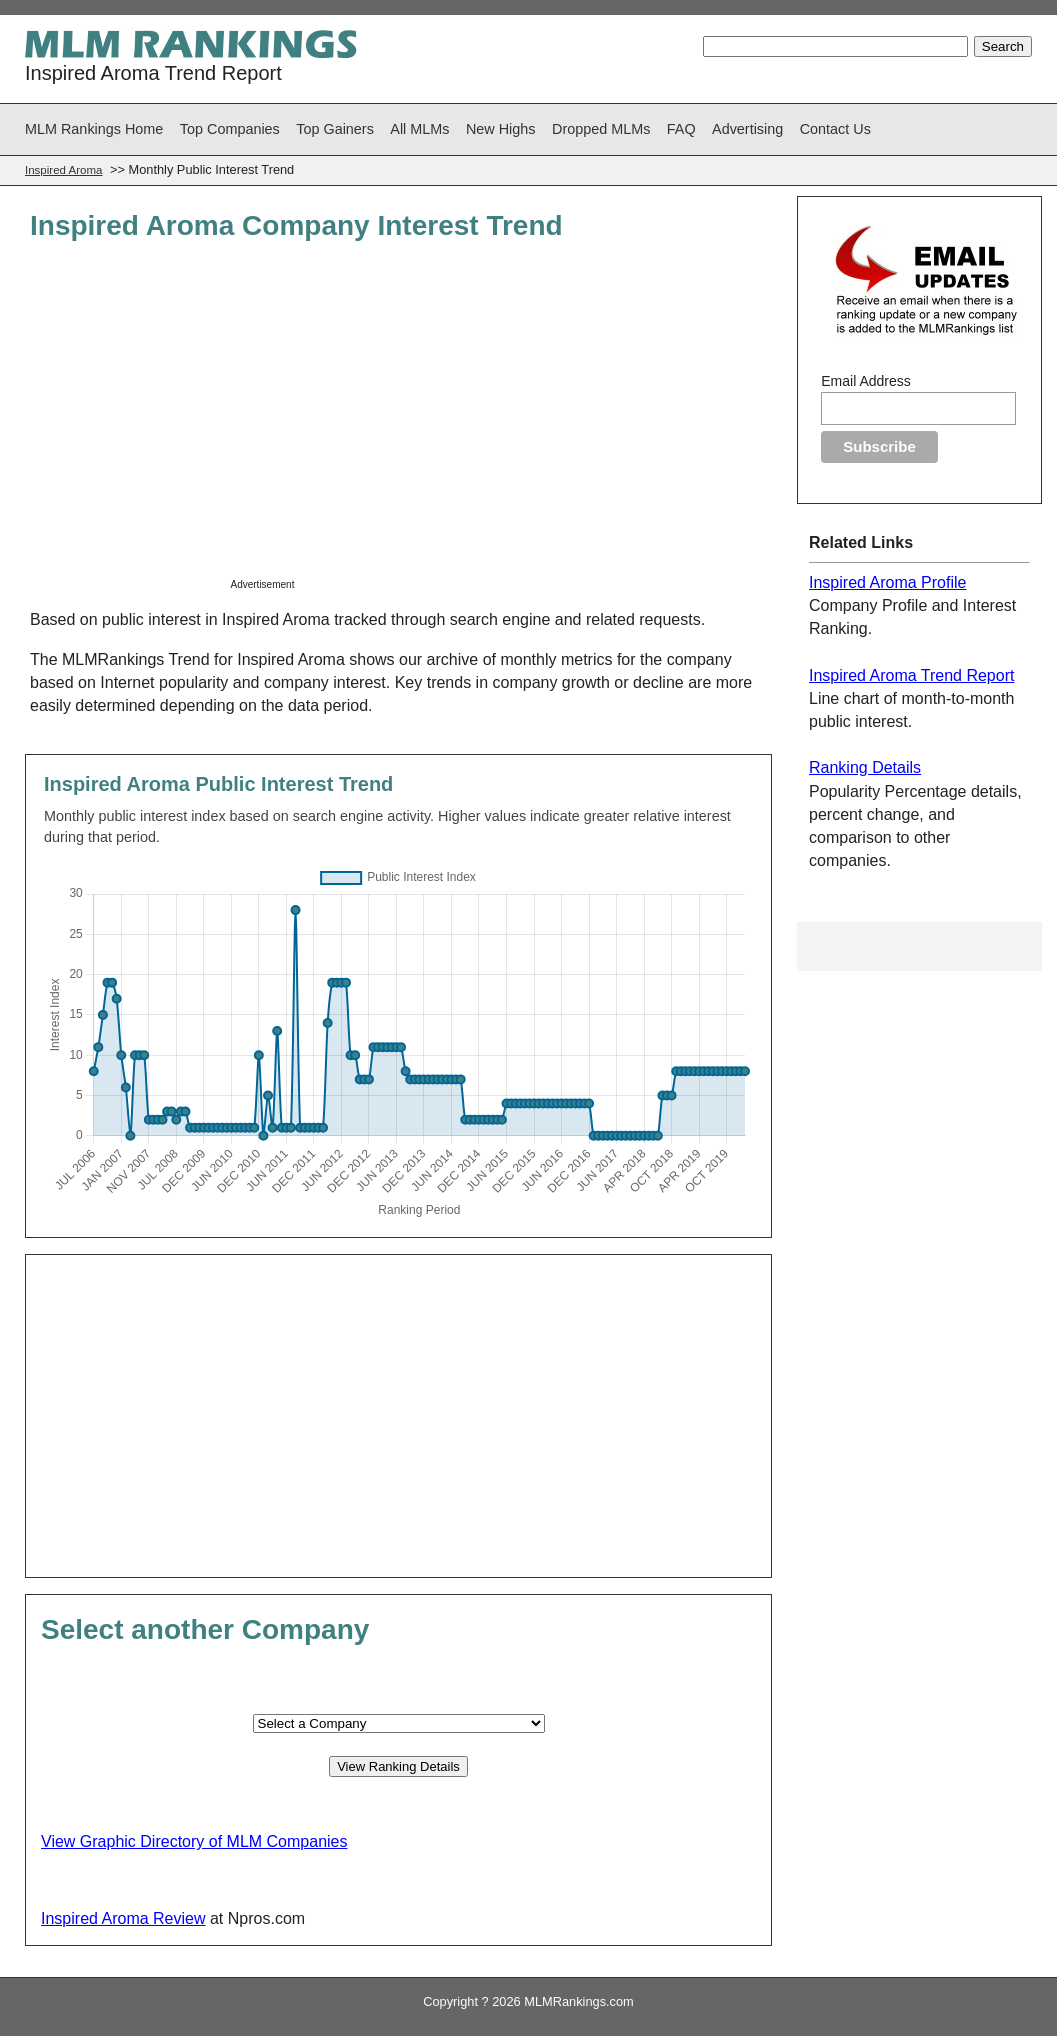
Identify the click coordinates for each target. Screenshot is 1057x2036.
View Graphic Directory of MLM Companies (194, 1841)
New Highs (501, 129)
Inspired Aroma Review (123, 1918)
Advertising (747, 129)
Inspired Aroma (63, 170)
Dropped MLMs (601, 129)
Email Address (865, 381)
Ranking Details (865, 767)
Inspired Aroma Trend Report (911, 675)
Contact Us (835, 129)
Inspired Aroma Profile (887, 582)
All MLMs (419, 129)
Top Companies (230, 129)
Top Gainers (335, 129)
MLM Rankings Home (94, 129)
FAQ (681, 129)
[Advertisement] (399, 422)
